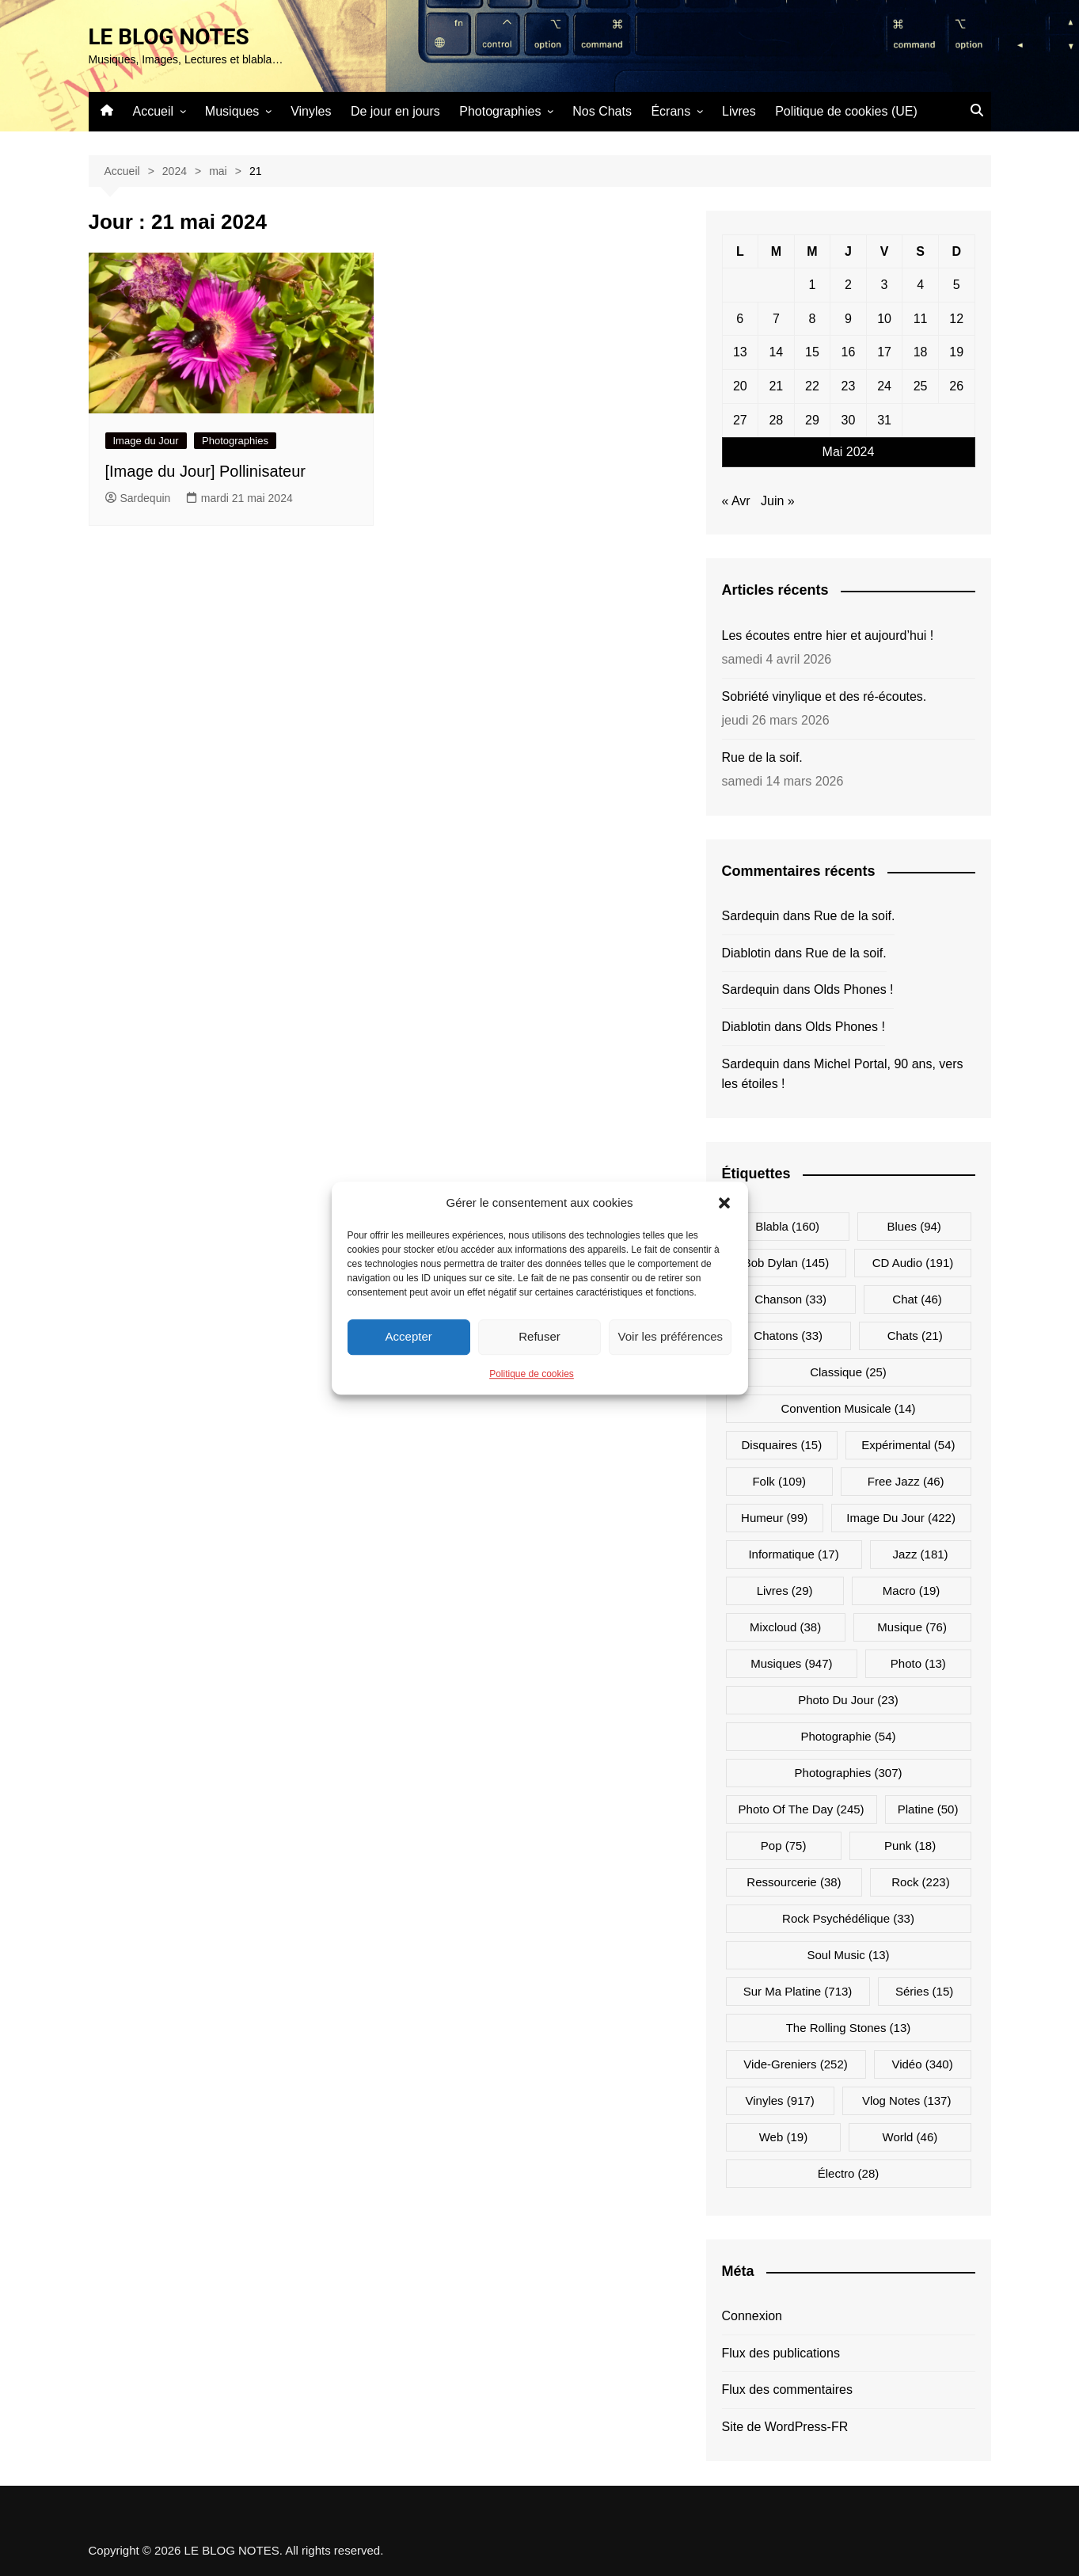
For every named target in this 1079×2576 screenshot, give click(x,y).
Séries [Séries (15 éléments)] (924, 1991)
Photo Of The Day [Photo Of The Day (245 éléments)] (801, 1809)
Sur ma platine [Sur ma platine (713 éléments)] (798, 1991)
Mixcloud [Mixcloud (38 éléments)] (785, 1627)
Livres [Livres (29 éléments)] (785, 1590)
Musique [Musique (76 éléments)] (912, 1627)
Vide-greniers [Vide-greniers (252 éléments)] (795, 2064)
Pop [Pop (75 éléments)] (784, 1845)
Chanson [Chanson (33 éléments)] (790, 1299)
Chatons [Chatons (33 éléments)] (788, 1335)
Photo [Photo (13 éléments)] (918, 1663)
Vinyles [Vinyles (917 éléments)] (780, 2100)
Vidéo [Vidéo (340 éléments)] (921, 2064)
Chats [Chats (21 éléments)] (915, 1335)
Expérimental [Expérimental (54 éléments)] (908, 1445)
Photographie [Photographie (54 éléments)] (847, 1736)
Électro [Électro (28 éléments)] (849, 2173)
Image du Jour (146, 441)
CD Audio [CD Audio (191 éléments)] (913, 1262)
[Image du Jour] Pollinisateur (205, 471)
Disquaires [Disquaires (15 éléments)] (781, 1445)
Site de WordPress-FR (785, 2426)
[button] (724, 1203)
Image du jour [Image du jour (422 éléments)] (901, 1517)
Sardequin (138, 498)
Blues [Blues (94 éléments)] (913, 1226)
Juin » (778, 501)
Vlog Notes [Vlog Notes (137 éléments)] (907, 2100)
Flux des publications (781, 2353)
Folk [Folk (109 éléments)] (779, 1481)
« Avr (736, 501)
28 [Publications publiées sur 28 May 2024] (776, 420)
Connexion (752, 2316)
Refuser (539, 1336)
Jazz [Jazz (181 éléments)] (920, 1554)
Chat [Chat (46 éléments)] (917, 1299)
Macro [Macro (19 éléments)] (911, 1590)
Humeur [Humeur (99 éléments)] (774, 1517)
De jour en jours (395, 111)
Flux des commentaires (787, 2389)
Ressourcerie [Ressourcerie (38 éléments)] (794, 1882)
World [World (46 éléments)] (910, 2137)
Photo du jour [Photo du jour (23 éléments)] (848, 1700)
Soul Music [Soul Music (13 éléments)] (848, 1954)
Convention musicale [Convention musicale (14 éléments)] (848, 1408)
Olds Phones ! (854, 989)
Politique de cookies (531, 1373)
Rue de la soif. (762, 757)
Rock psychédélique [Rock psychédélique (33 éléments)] (848, 1918)
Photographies (500, 111)
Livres (739, 111)
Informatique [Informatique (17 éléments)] (793, 1554)
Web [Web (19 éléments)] (783, 2137)
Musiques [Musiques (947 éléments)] (791, 1663)
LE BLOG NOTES (169, 37)
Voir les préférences (671, 1336)
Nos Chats (602, 111)
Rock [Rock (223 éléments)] (920, 1882)
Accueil (153, 111)
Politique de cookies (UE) (846, 111)
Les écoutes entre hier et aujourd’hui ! (828, 635)
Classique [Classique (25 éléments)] (848, 1372)
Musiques (232, 111)
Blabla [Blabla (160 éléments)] (787, 1226)
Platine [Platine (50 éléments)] (928, 1809)
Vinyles (311, 111)
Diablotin (746, 953)
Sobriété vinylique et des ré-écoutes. (824, 696)
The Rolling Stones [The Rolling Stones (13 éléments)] (848, 2027)
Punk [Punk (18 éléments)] (910, 1845)
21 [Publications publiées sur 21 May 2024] (776, 386)
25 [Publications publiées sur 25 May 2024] (921, 386)
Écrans (670, 111)
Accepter (409, 1336)
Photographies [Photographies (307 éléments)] (848, 1772)
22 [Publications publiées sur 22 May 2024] (812, 386)
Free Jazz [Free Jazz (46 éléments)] (906, 1481)
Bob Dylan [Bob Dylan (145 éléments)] (786, 1262)
